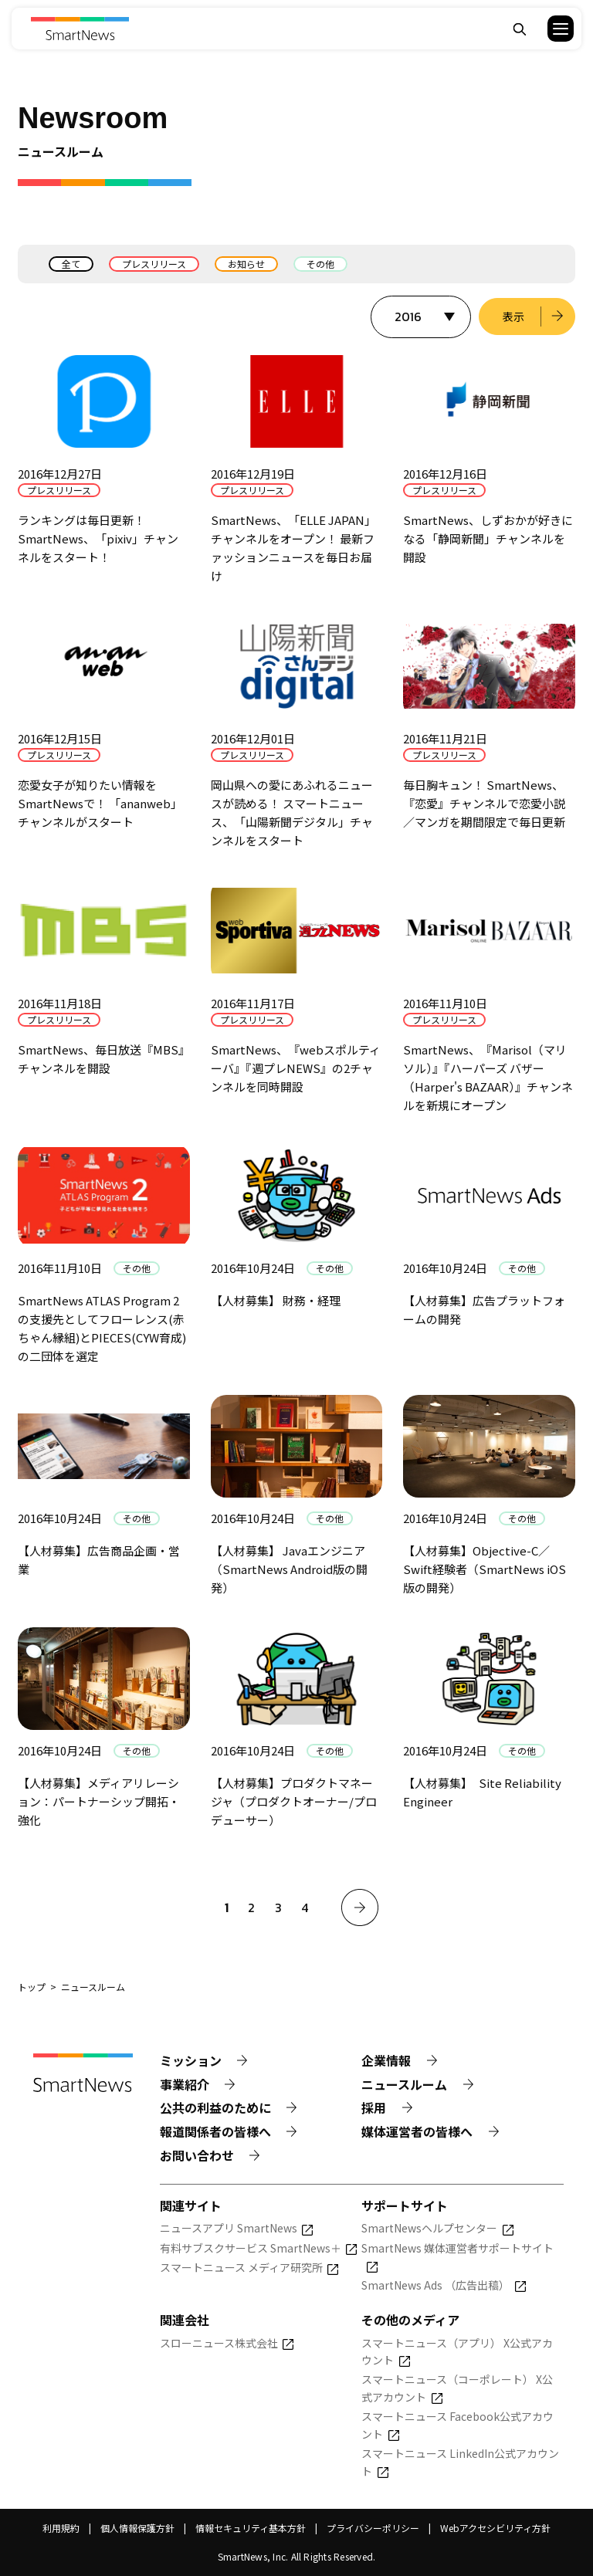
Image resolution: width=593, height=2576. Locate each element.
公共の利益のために (215, 2108)
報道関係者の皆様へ (215, 2131)
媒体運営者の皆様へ (417, 2131)
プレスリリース (154, 263)
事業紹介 (184, 2084)
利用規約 (61, 2527)
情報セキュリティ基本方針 (250, 2527)
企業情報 (386, 2060)
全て (71, 263)
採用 (373, 2108)
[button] (551, 28)
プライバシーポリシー (373, 2527)
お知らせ (246, 263)
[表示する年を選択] (421, 317)
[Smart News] (80, 28)
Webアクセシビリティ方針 (495, 2527)
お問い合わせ (197, 2155)
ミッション (191, 2060)
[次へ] (359, 1907)
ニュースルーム (404, 2084)
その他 (320, 263)
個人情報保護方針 (137, 2527)
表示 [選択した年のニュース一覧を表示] (513, 316)
